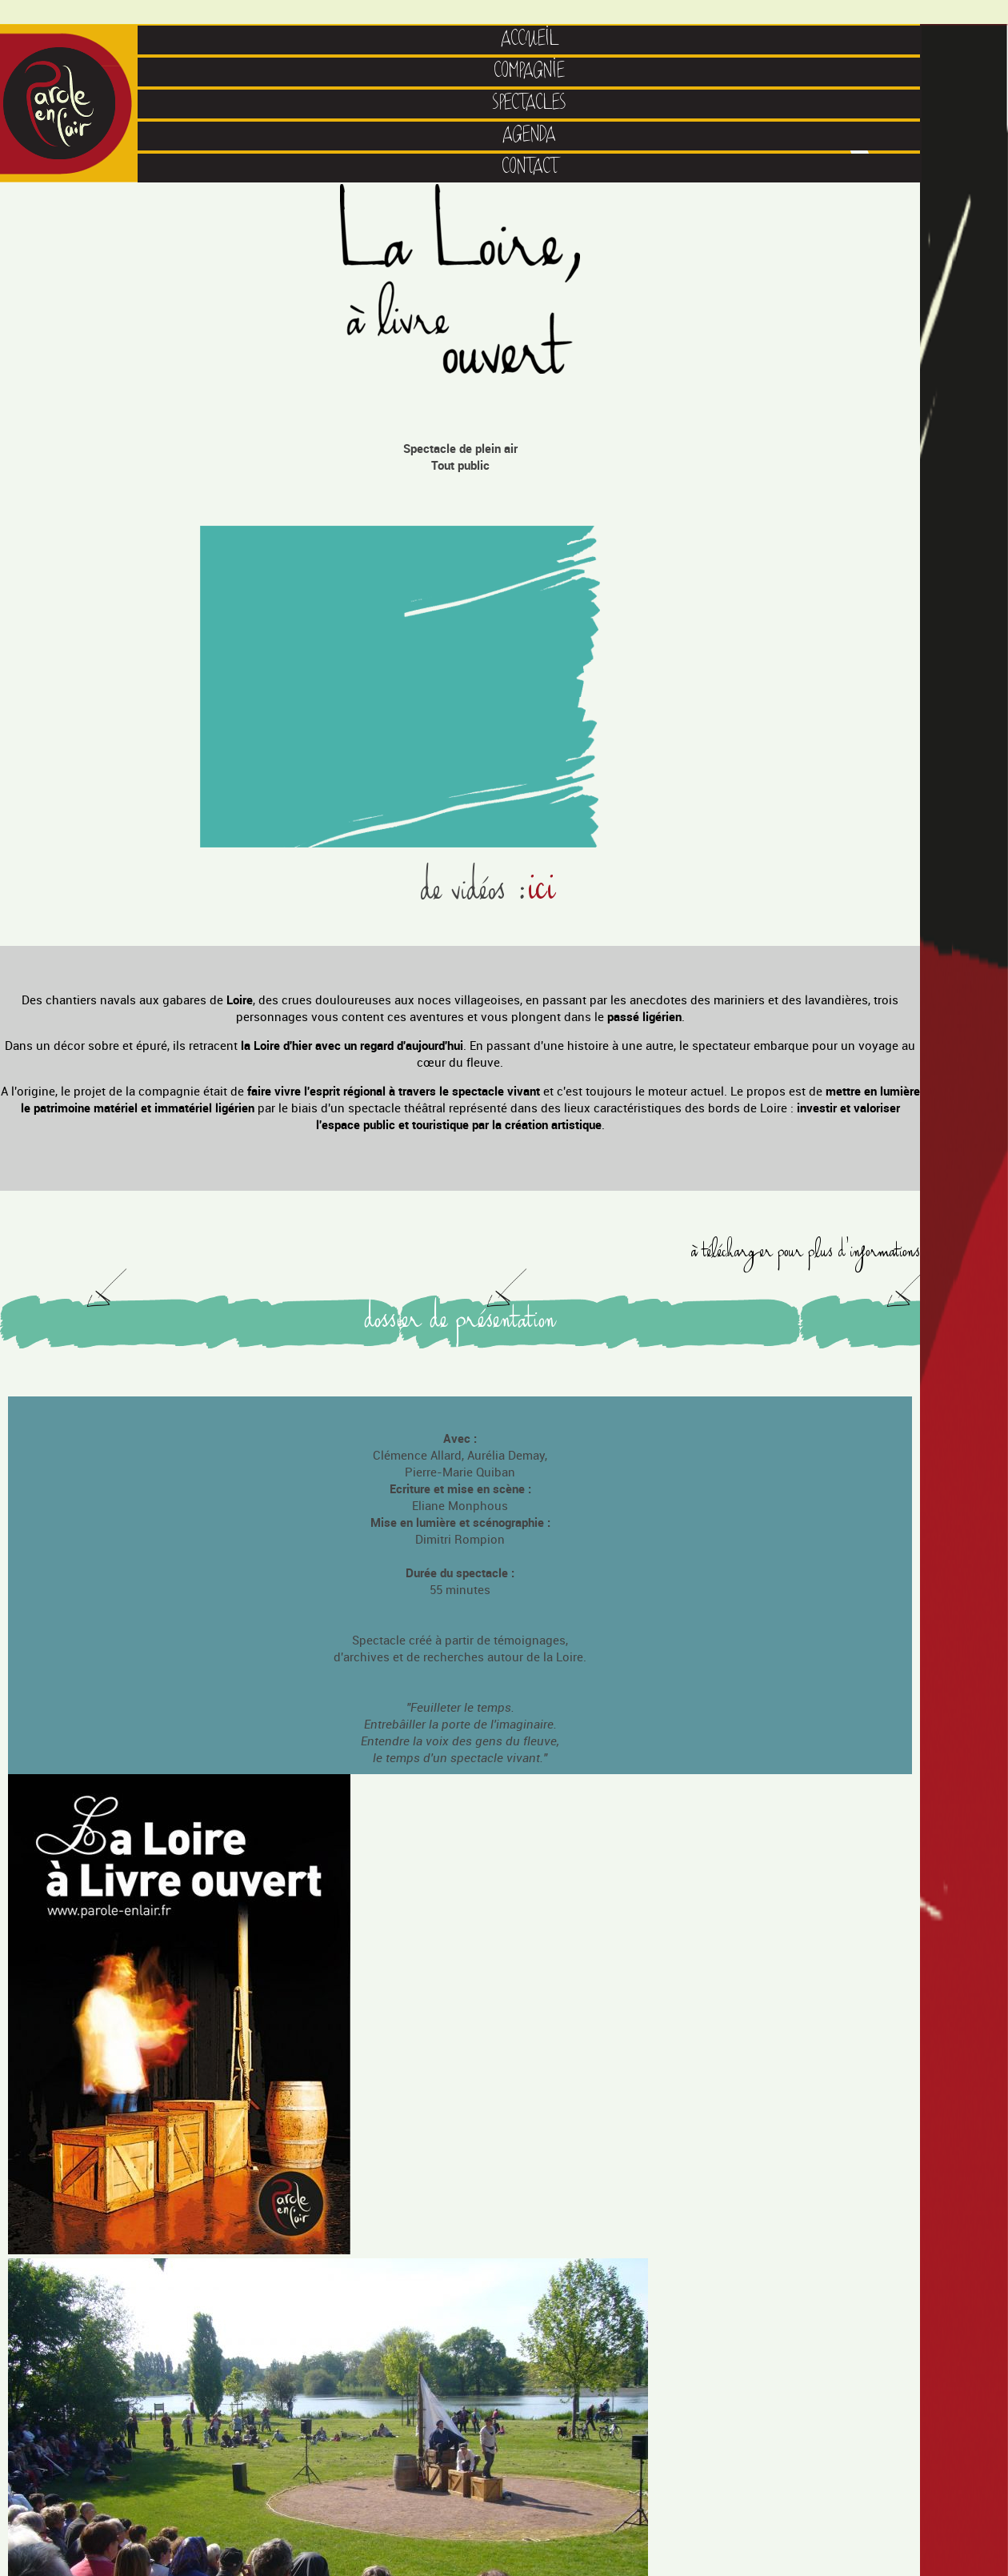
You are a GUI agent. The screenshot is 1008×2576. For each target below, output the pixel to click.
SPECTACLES (529, 104)
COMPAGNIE (529, 72)
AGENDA (529, 136)
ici (542, 891)
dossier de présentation (460, 1322)
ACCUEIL (530, 40)
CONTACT (530, 168)
